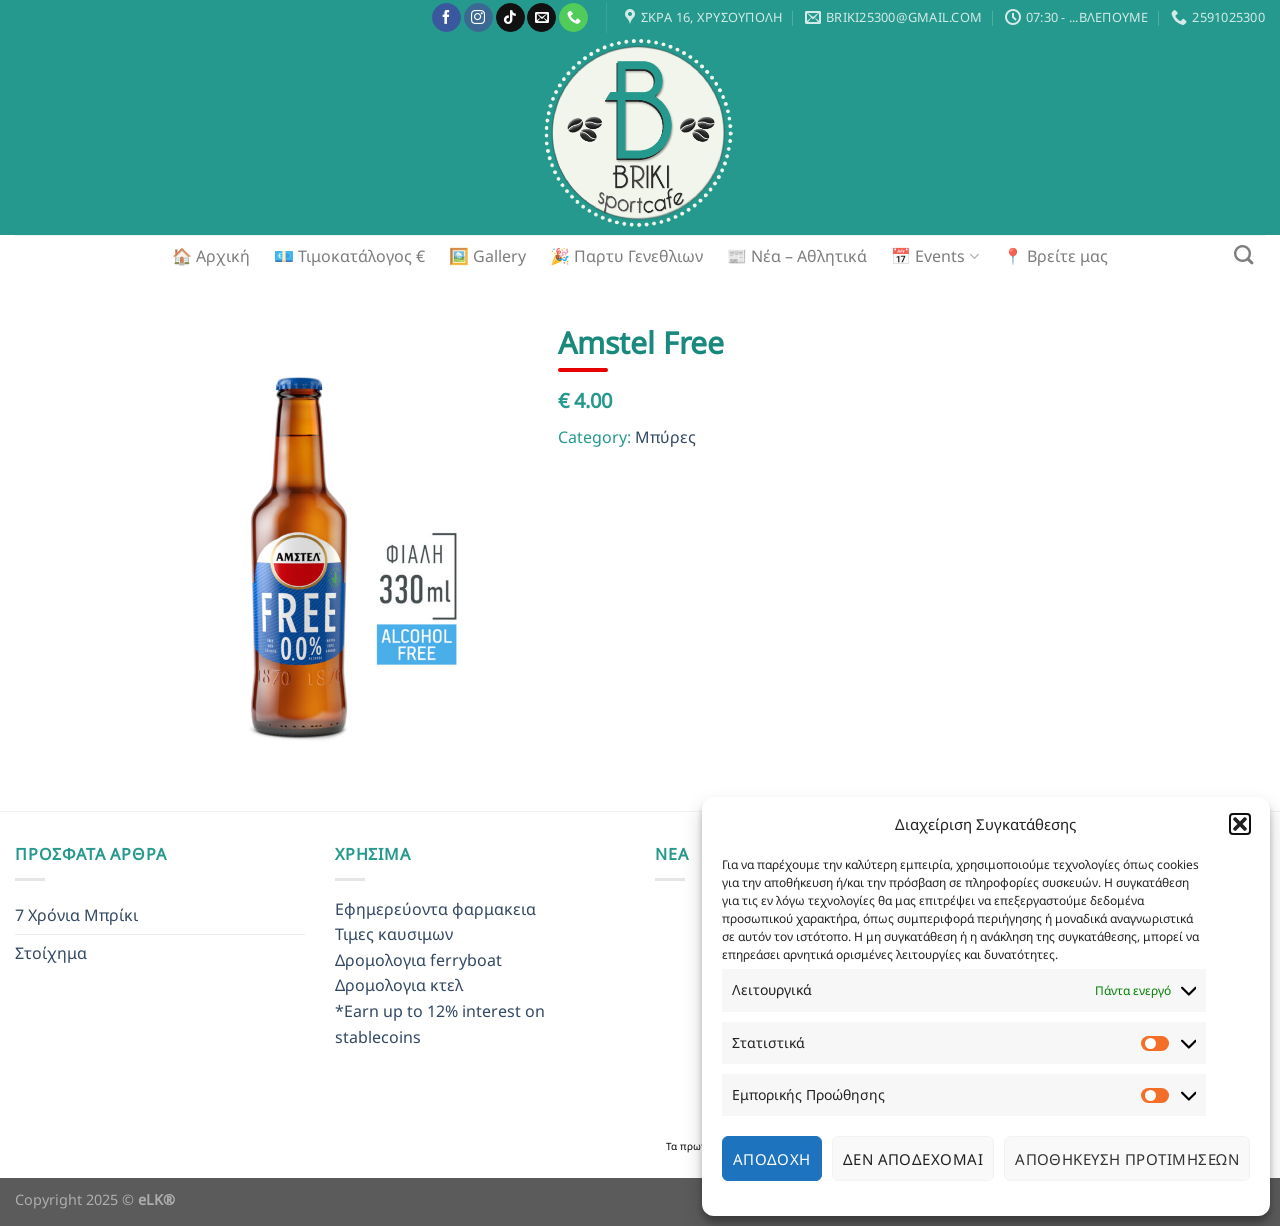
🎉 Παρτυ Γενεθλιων (626, 256)
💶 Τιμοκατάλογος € (349, 256)
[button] (1240, 824)
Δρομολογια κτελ (399, 985)
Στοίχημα (51, 953)
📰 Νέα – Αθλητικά (797, 256)
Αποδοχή (772, 1159)
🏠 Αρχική (211, 256)
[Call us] (573, 18)
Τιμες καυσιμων (394, 934)
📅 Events (934, 256)
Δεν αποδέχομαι (913, 1159)
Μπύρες (665, 437)
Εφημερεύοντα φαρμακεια (435, 909)
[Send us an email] (541, 18)
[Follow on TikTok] (510, 18)
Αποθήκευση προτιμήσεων (1127, 1159)
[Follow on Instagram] (478, 18)
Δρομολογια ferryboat (418, 960)
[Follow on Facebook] (446, 18)
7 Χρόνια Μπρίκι (76, 915)
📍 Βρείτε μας (1055, 256)
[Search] (1243, 254)
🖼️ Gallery (487, 256)
